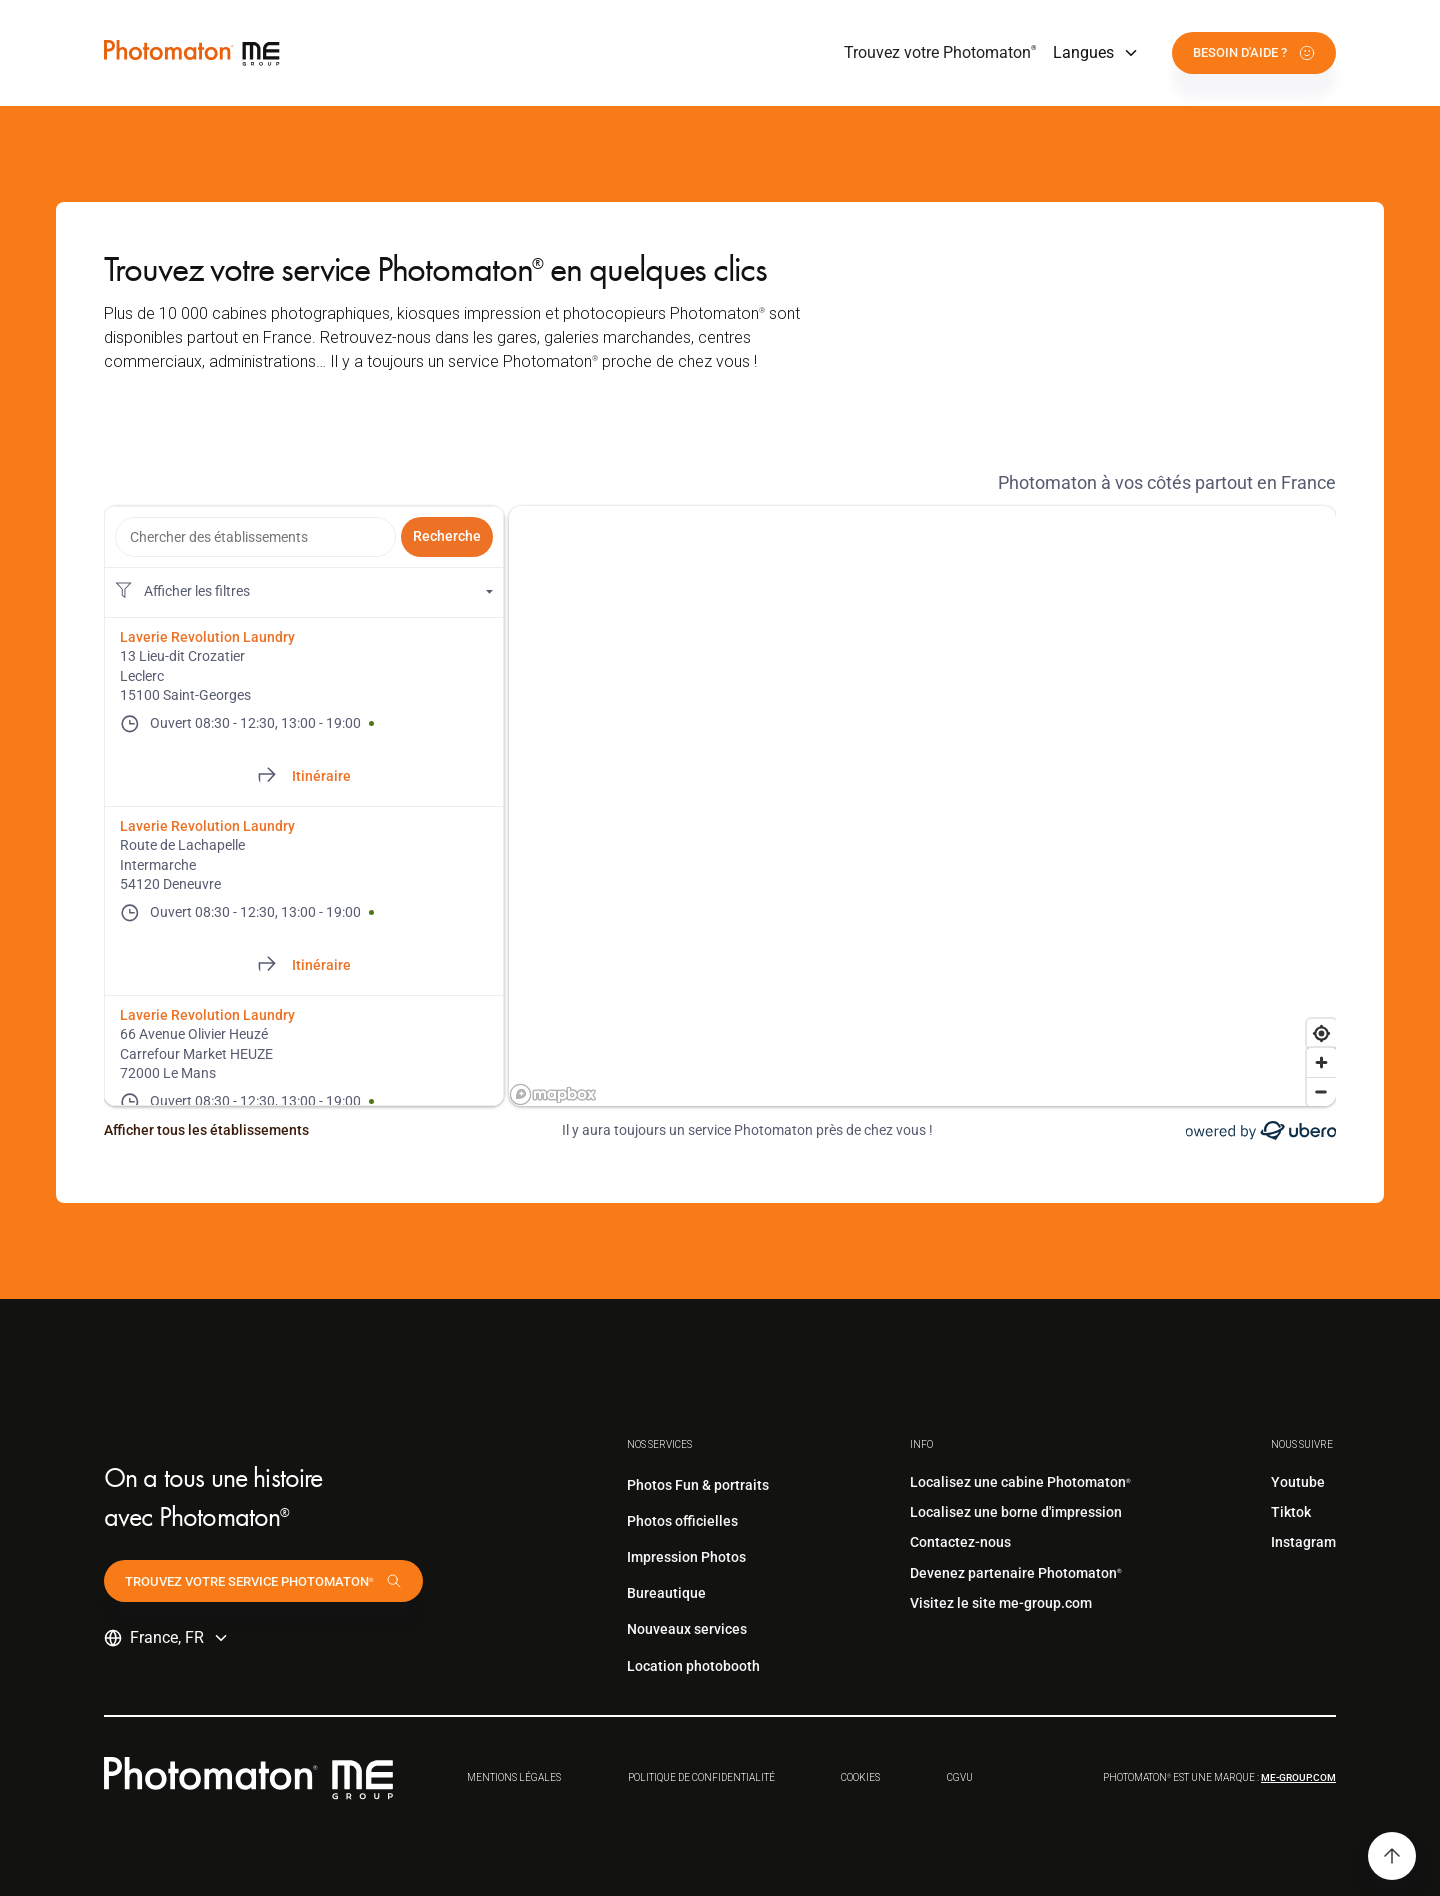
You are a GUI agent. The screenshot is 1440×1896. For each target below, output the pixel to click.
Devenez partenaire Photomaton (1016, 1573)
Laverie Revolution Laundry (207, 637)
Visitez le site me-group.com (1001, 1603)
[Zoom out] (1321, 1091)
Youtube (1298, 1482)
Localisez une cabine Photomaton (1020, 1482)
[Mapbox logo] (553, 1094)
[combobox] (255, 537)
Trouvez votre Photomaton (940, 52)
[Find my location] (1321, 1033)
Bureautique (666, 1593)
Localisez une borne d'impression (1016, 1512)
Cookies (860, 1777)
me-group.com (1298, 1777)
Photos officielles (682, 1521)
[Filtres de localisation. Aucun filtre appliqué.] (304, 592)
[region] (922, 806)
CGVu (960, 1777)
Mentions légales (514, 1777)
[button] (1096, 53)
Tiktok (1291, 1512)
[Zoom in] (1321, 1062)
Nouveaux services (687, 1629)
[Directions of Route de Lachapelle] (304, 966)
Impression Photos (686, 1557)
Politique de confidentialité (701, 1777)
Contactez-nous (960, 1542)
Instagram (1303, 1542)
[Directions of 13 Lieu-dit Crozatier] (304, 777)
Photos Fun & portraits (698, 1485)
